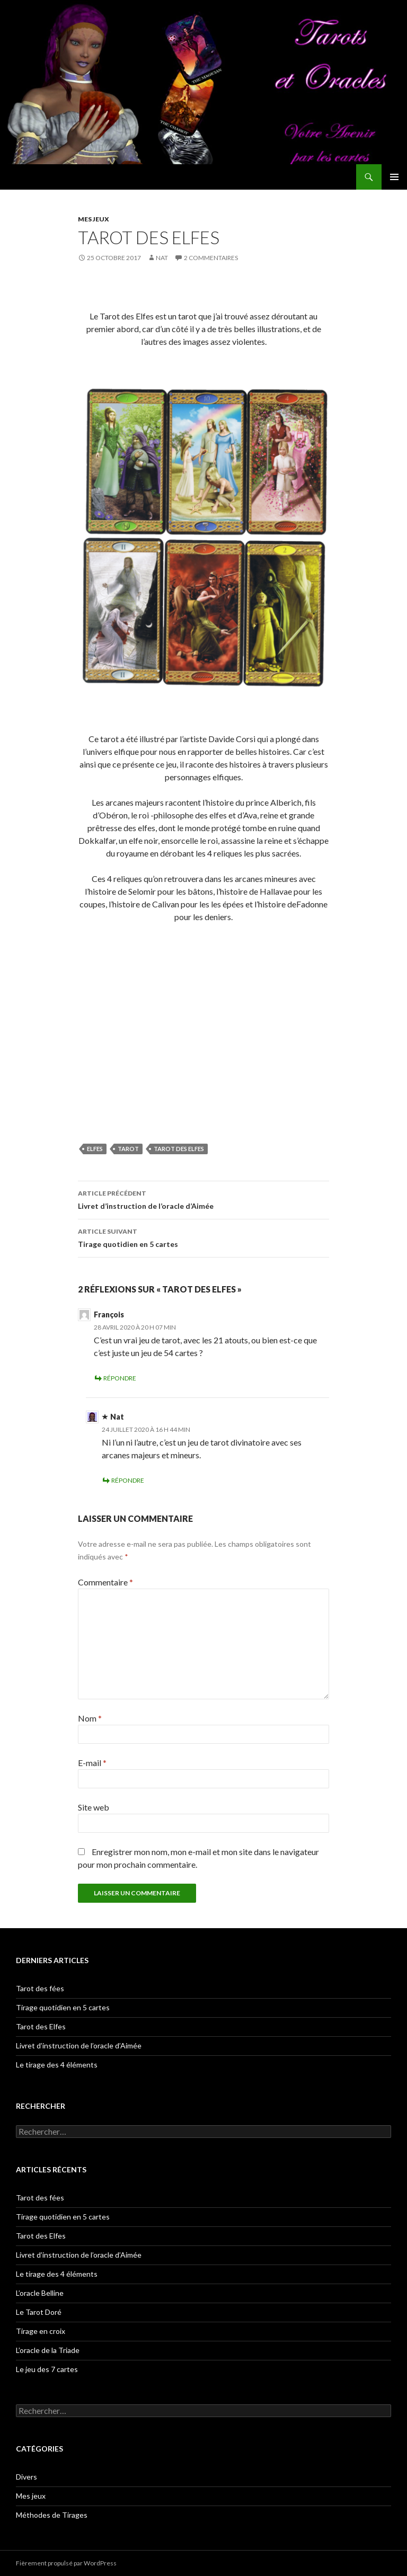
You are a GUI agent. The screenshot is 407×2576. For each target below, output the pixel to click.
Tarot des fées (40, 1988)
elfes (95, 1148)
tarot (128, 1148)
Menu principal (394, 177)
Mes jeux (93, 219)
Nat (162, 258)
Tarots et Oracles (54, 177)
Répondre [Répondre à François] (119, 1378)
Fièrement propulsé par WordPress (66, 2563)
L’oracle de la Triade (47, 2350)
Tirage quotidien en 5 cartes (203, 1237)
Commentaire (105, 1582)
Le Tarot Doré (38, 2311)
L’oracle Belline (40, 2292)
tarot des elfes (179, 1148)
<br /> (203, 1050)
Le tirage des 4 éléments (57, 2064)
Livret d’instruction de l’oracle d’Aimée (203, 1198)
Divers (26, 2476)
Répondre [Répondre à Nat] (127, 1480)
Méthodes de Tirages (51, 2514)
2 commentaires (211, 258)
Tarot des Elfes (41, 2026)
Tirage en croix (40, 2331)
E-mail (92, 1763)
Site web (93, 1807)
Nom (90, 1718)
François (109, 1314)
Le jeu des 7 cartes (47, 2369)
